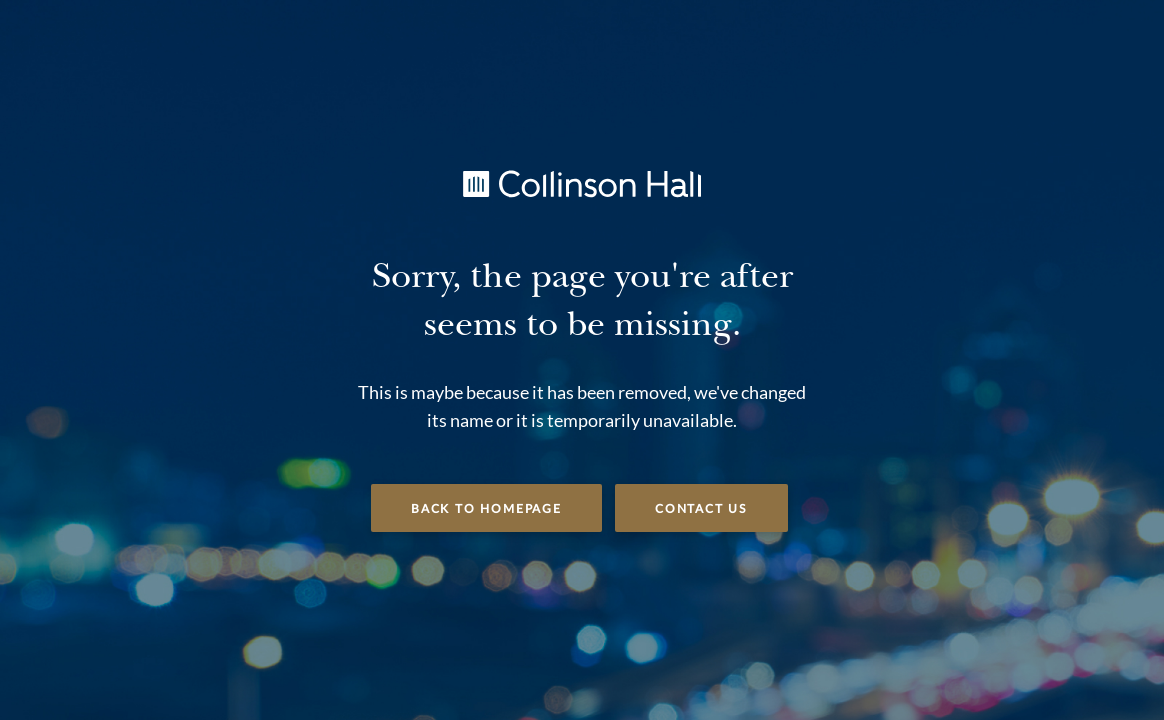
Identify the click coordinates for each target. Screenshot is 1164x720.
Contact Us (701, 509)
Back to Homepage (486, 509)
